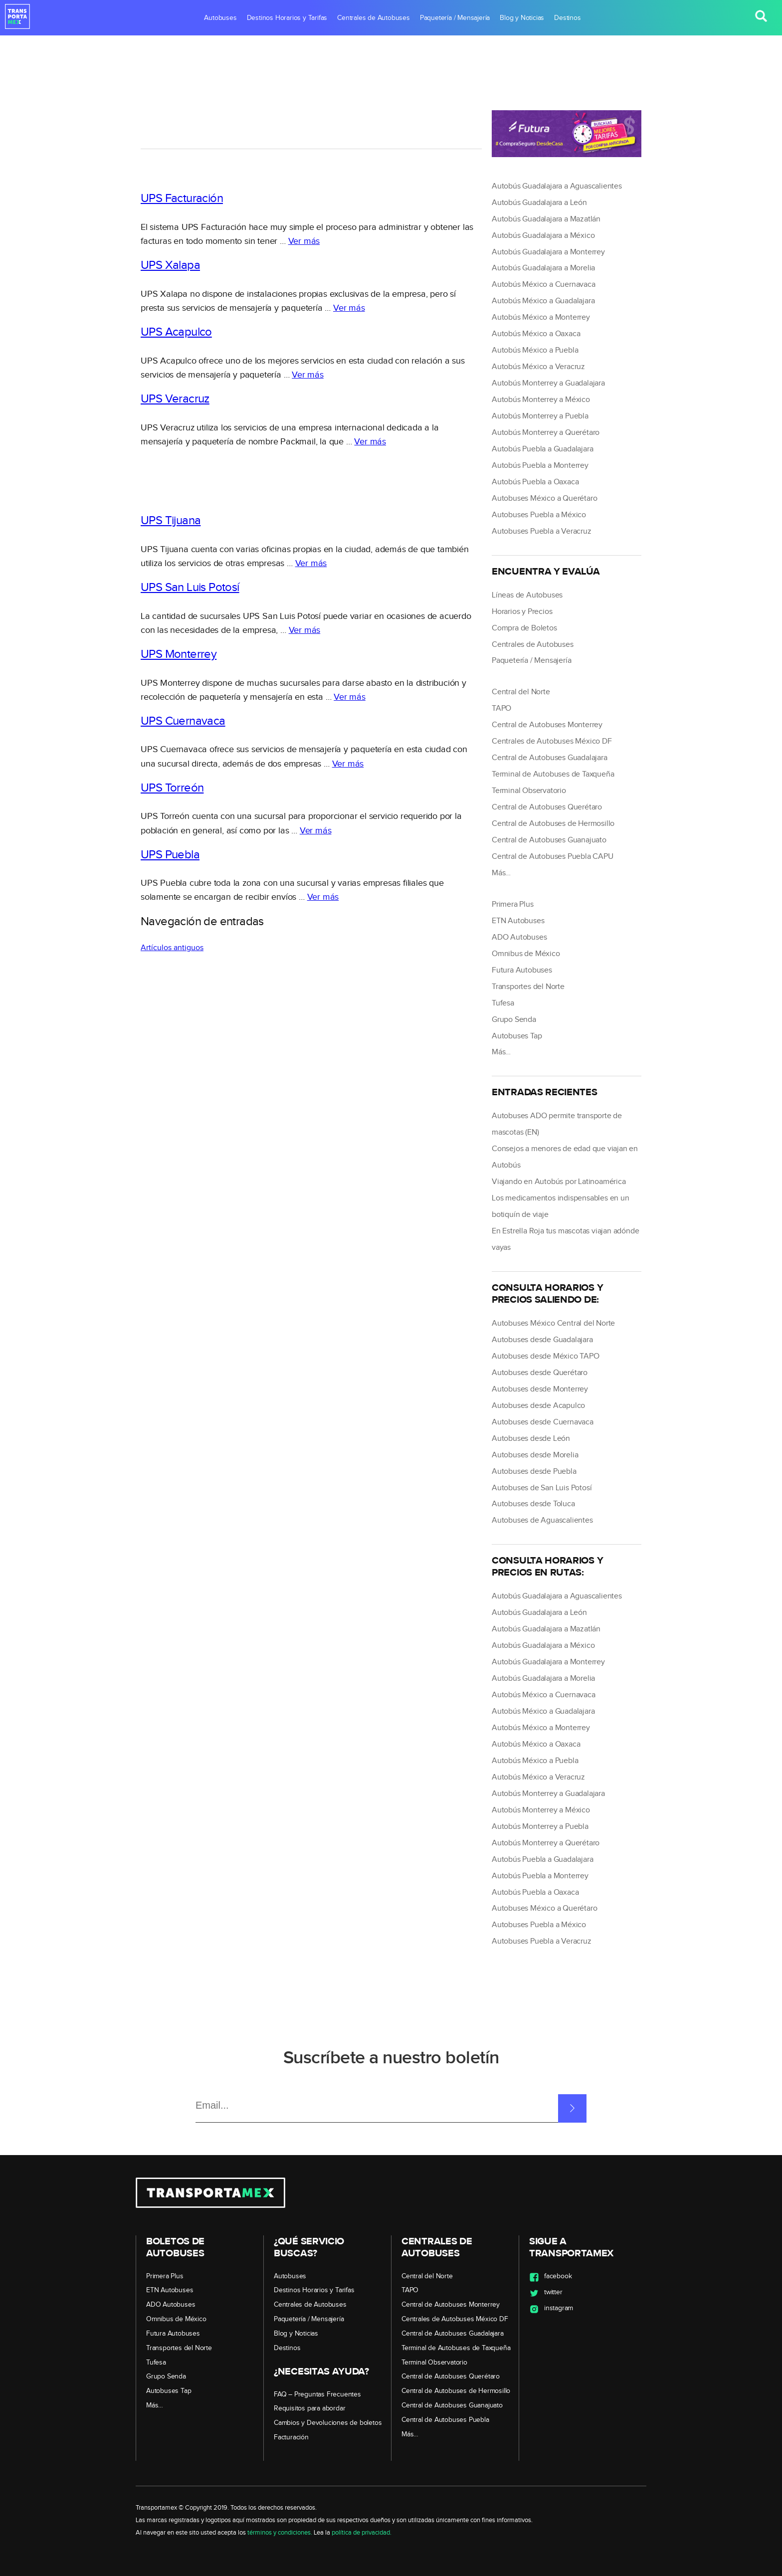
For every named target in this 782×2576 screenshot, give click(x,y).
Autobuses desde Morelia (535, 1455)
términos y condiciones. (279, 2533)
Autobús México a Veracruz (538, 367)
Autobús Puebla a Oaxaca (535, 482)
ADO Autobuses (519, 937)
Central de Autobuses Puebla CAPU (552, 856)
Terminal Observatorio (529, 790)
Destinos (567, 18)
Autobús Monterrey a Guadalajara (548, 383)
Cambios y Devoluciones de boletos (328, 2423)
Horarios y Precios (522, 611)
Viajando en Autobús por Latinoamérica (559, 1182)
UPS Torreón (172, 788)
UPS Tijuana (170, 521)
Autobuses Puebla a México (539, 515)
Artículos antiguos (172, 948)
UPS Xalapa (170, 265)
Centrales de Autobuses (373, 18)
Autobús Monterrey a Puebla (540, 416)
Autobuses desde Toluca (533, 1504)
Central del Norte (521, 692)
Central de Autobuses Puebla (445, 2420)
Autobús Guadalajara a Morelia (543, 268)
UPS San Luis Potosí (190, 587)
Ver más (304, 241)
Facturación (291, 2437)
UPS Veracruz (175, 399)
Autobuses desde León (531, 1438)
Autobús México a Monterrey (541, 317)
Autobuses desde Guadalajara (542, 1340)
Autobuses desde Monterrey (540, 1389)
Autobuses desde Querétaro (539, 1373)
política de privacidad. (361, 2533)
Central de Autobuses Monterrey (547, 725)
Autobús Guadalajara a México (543, 235)
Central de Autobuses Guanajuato (549, 840)
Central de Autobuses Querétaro (547, 807)
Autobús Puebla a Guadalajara (542, 449)
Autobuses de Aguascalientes (542, 1520)
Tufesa (503, 1003)
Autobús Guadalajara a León (539, 202)
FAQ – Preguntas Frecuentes (317, 2394)
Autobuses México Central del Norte (553, 1323)
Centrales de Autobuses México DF (552, 741)
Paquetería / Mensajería (455, 18)
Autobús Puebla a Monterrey (540, 465)
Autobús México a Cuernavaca (543, 284)
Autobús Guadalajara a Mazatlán (546, 219)
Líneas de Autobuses (527, 595)
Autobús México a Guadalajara (543, 301)
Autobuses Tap (517, 1036)
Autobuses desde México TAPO (545, 1356)
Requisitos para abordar (309, 2408)
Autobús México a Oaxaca (536, 334)
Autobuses (220, 18)
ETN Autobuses (518, 921)
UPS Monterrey (178, 654)
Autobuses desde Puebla (534, 1471)
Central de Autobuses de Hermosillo (553, 823)
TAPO (501, 708)
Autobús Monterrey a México (541, 399)
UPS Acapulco (176, 332)
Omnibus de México (526, 954)
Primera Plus (513, 904)
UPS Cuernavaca (183, 721)
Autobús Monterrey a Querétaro (545, 432)
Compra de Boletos (524, 628)
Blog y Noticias (522, 18)
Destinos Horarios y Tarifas (287, 18)
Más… (501, 873)
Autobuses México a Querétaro (544, 498)
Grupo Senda (514, 1019)
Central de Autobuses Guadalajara (549, 758)
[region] (311, 121)
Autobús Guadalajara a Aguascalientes (557, 186)
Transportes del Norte (528, 986)
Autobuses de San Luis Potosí (541, 1488)
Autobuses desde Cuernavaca (542, 1422)
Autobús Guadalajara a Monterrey (548, 252)
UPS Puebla (170, 855)
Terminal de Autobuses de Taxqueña (553, 774)
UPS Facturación (182, 198)
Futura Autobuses (522, 970)
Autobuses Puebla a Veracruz (541, 531)
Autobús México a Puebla (535, 350)
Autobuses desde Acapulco (538, 1405)
